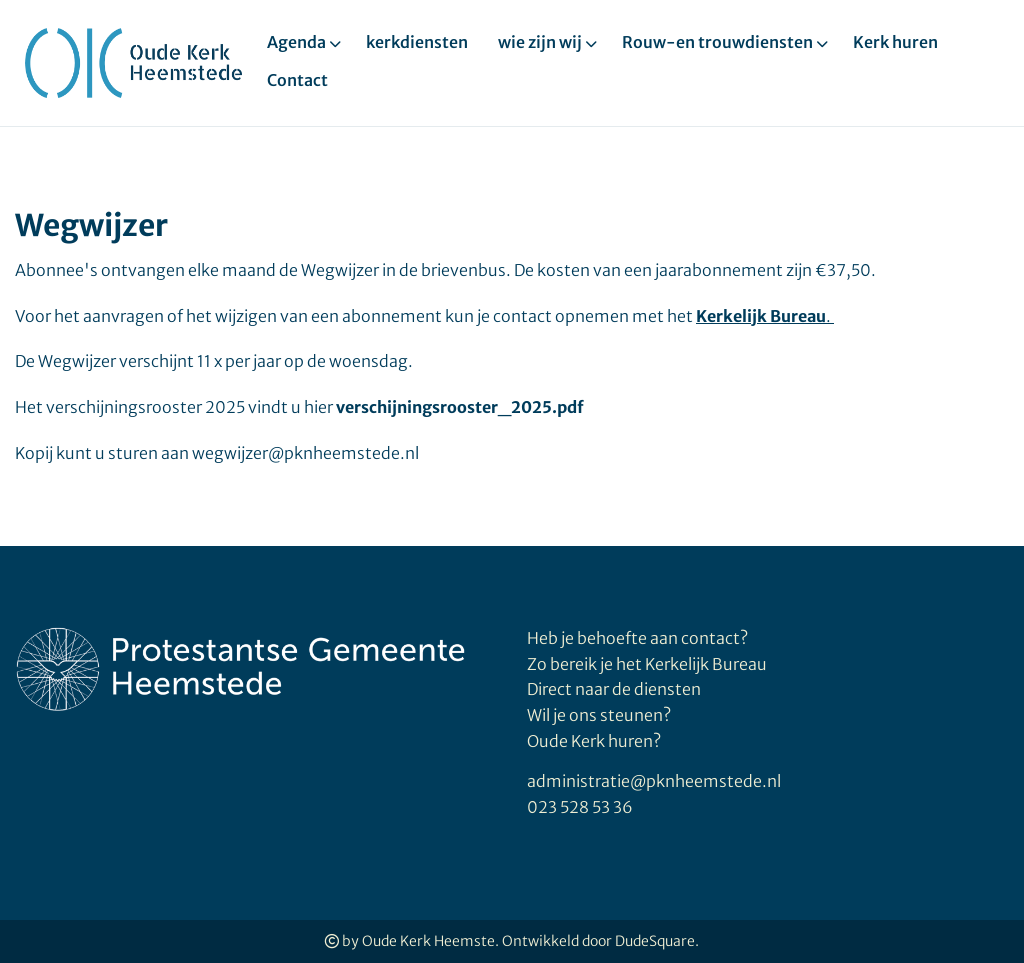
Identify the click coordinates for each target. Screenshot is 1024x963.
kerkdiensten (417, 42)
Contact (297, 80)
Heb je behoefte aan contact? (637, 638)
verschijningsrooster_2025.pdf (460, 407)
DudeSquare (655, 941)
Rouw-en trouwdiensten (717, 42)
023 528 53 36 (580, 807)
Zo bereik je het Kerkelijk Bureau (647, 664)
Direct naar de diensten (614, 689)
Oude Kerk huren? (594, 741)
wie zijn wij (540, 42)
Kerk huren (895, 42)
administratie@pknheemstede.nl (654, 781)
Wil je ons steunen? (600, 715)
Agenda (296, 42)
